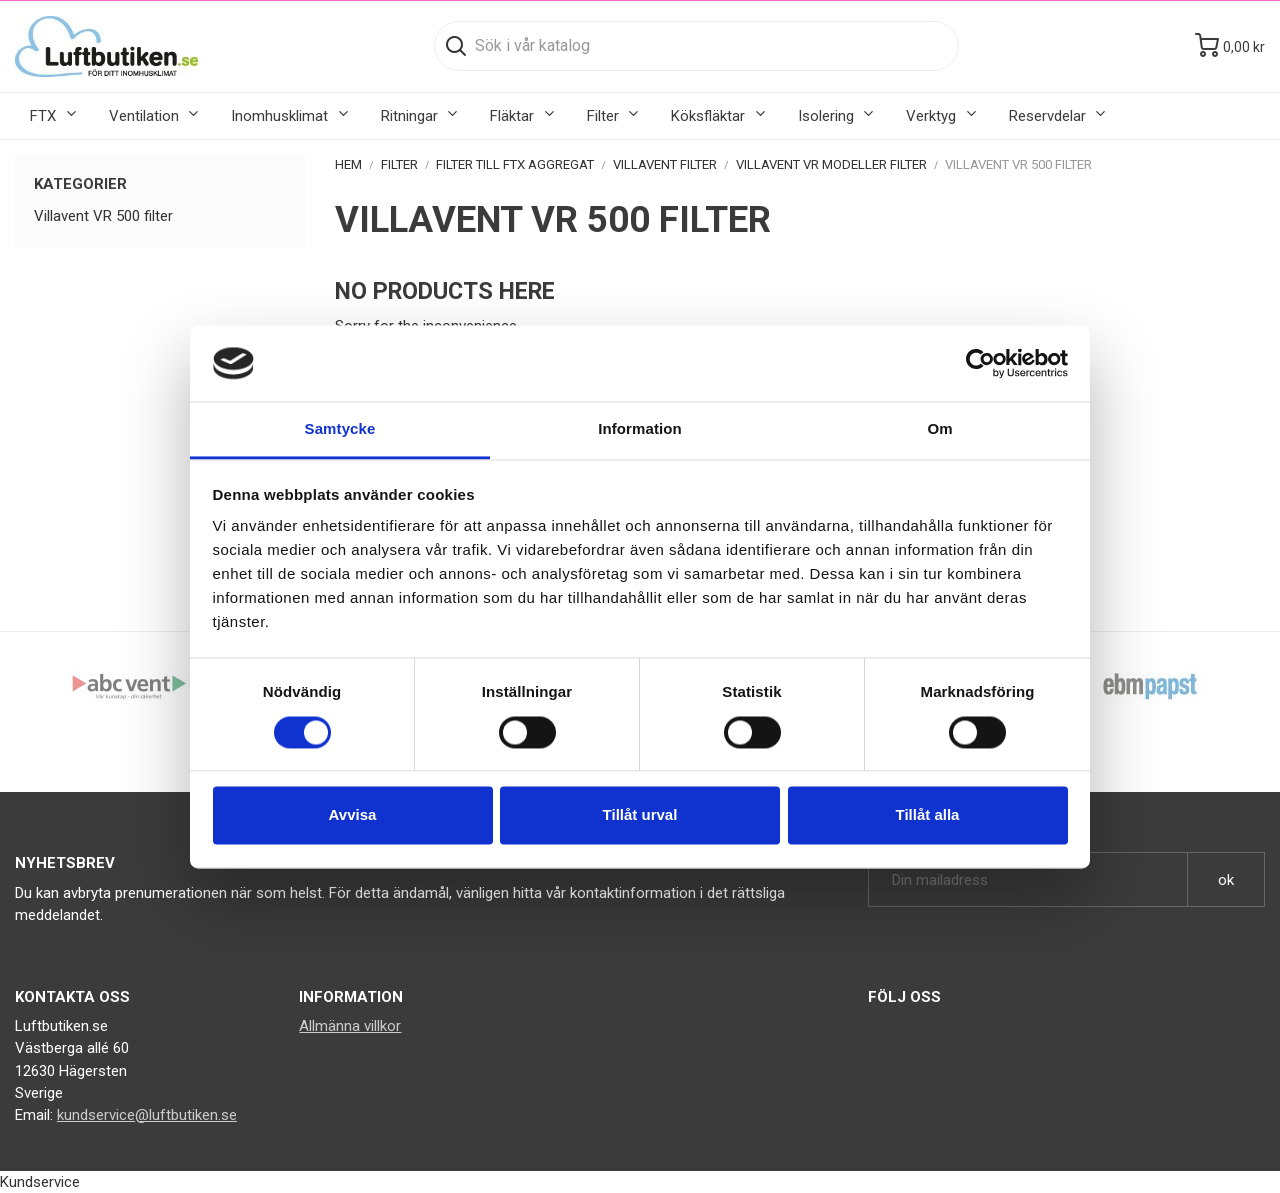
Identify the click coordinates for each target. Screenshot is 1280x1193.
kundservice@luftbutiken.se (147, 1115)
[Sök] (696, 46)
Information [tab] (640, 429)
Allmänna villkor (350, 1026)
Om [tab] (939, 429)
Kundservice (40, 1182)
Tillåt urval (640, 815)
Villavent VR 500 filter (103, 216)
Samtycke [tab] (340, 429)
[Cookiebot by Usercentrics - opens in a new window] (980, 363)
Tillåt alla (928, 815)
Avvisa (353, 815)
